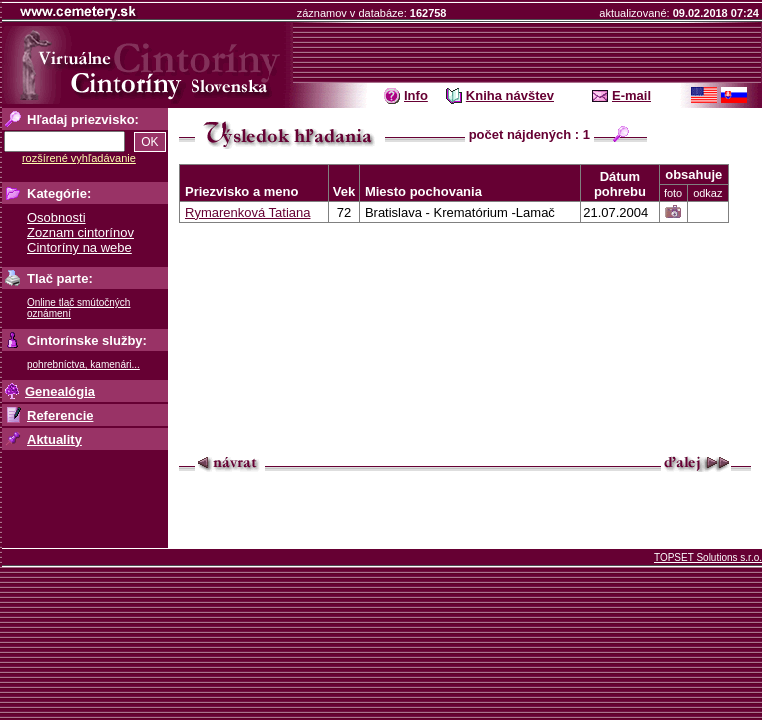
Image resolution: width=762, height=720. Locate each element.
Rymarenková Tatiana (248, 212)
